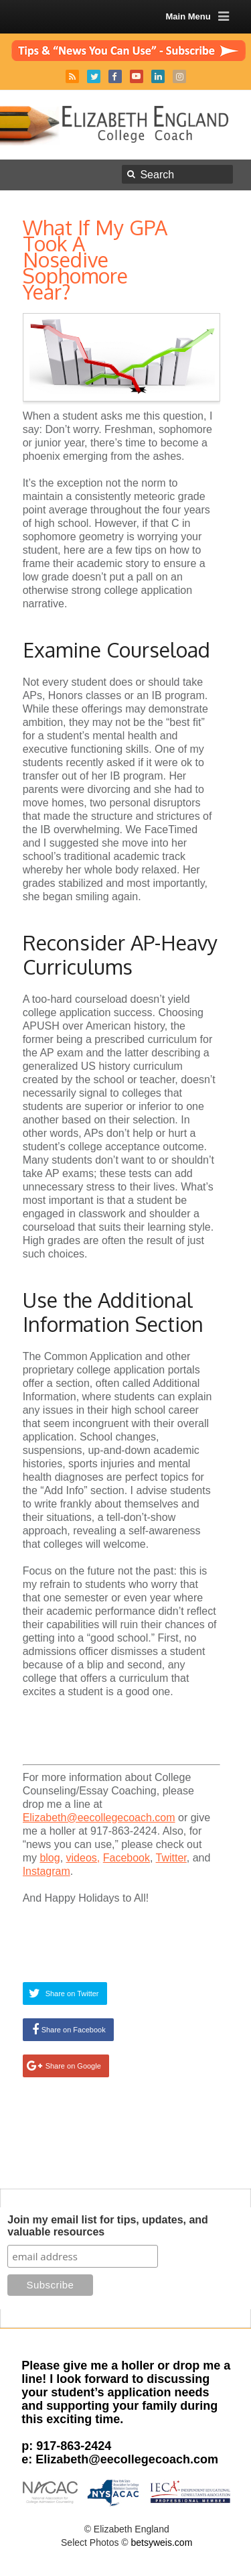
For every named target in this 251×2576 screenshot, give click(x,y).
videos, (83, 1857)
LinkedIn (158, 76)
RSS (72, 76)
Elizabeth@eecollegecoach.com (99, 1817)
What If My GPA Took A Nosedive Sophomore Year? (95, 259)
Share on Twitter (72, 1993)
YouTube (136, 76)
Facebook (115, 76)
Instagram (179, 76)
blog (49, 1857)
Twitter (93, 76)
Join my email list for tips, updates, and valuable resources (107, 2225)
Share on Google (73, 2066)
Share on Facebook (73, 2030)
